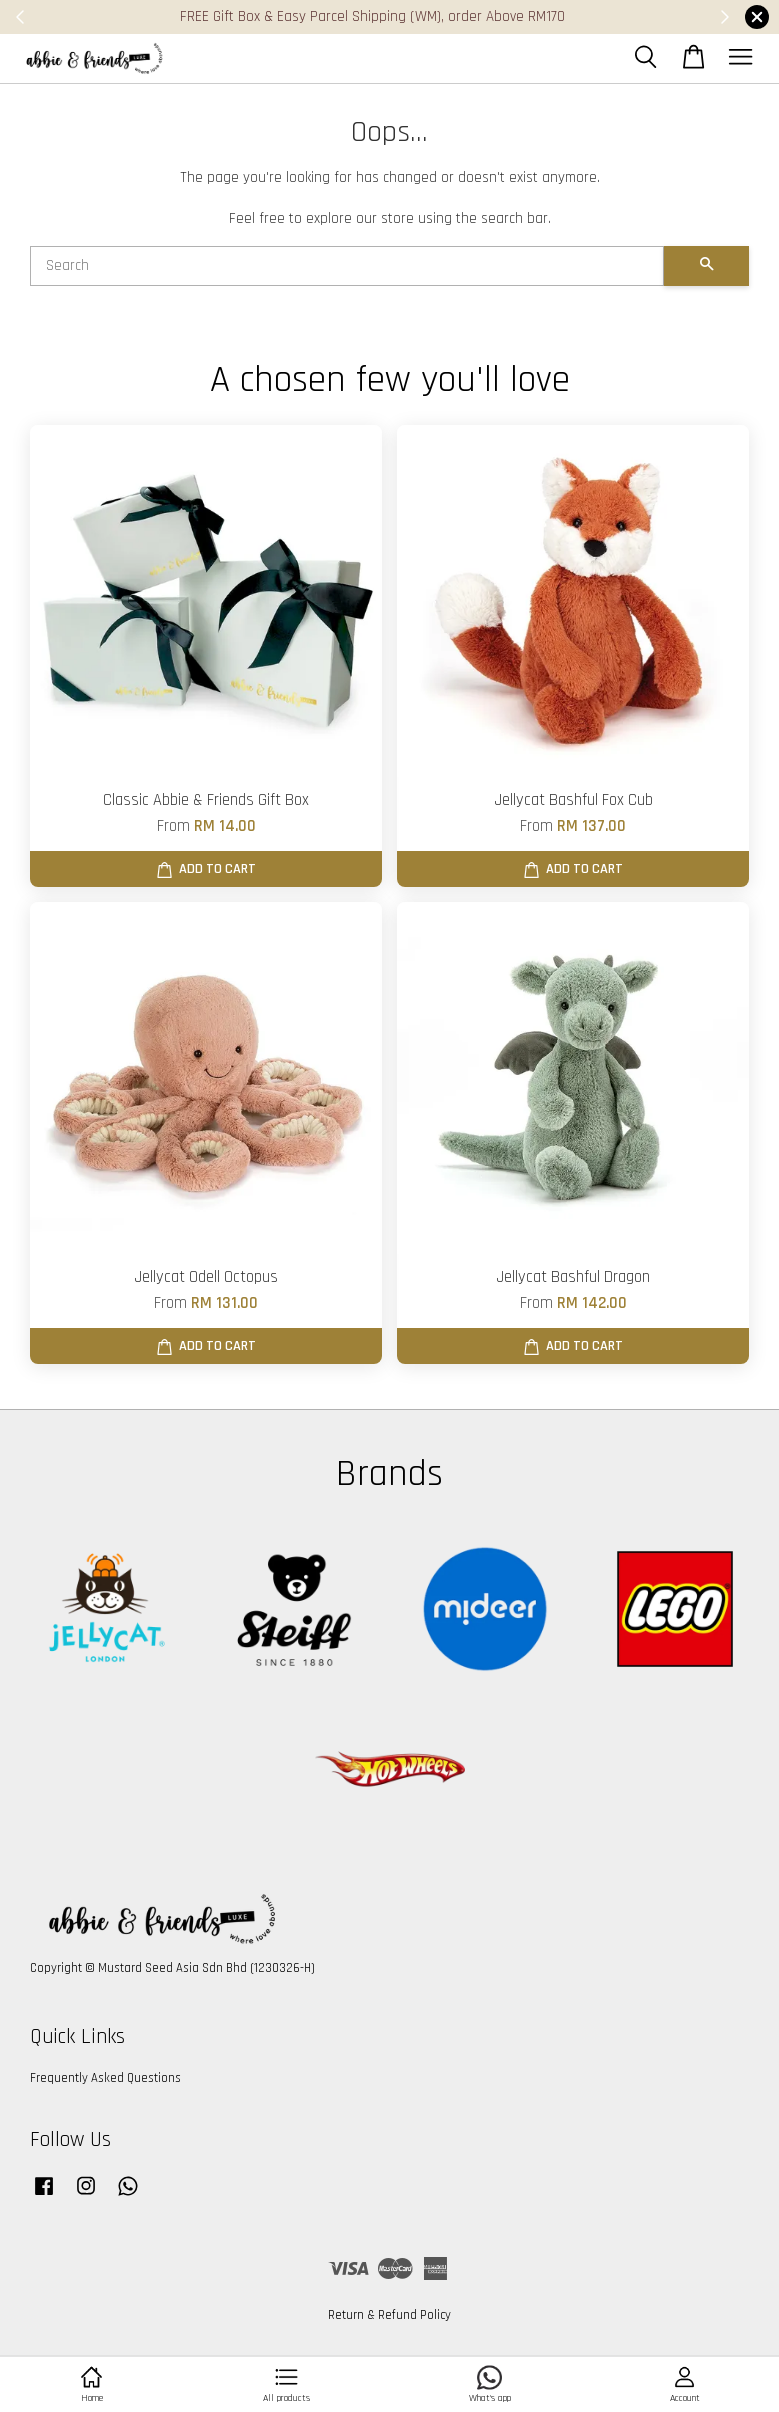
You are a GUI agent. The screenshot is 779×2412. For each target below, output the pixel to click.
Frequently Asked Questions (105, 2078)
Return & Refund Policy (389, 2315)
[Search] (347, 266)
